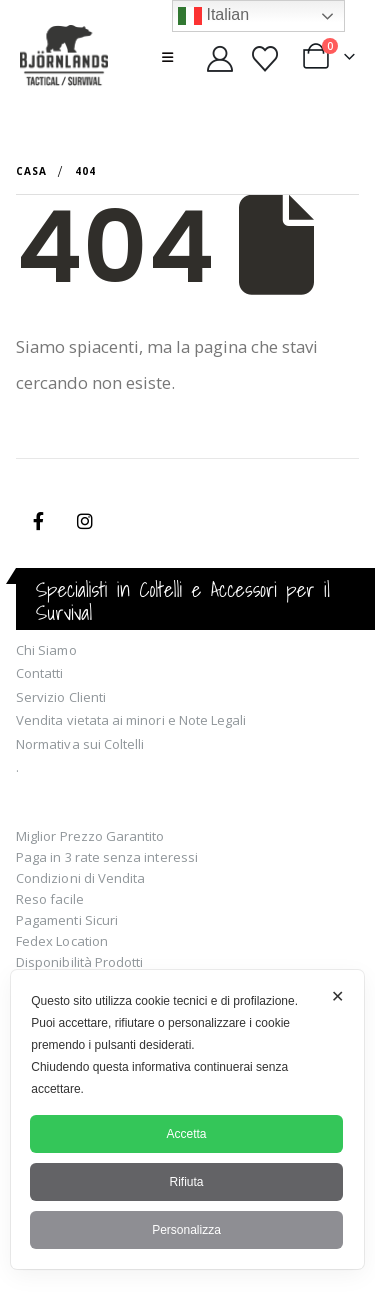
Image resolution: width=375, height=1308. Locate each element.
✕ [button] (337, 996)
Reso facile (50, 899)
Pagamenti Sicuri (67, 920)
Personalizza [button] (186, 1230)
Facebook (38, 521)
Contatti (40, 673)
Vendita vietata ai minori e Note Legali (131, 720)
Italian (213, 16)
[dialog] (187, 1119)
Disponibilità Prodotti (79, 962)
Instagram (85, 521)
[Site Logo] (64, 57)
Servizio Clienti (61, 697)
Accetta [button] (186, 1134)
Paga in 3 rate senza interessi (107, 857)
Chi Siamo (46, 650)
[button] (167, 57)
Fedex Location (62, 941)
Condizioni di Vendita (80, 878)
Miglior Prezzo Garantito (90, 836)
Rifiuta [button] (186, 1182)
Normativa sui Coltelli (80, 744)
